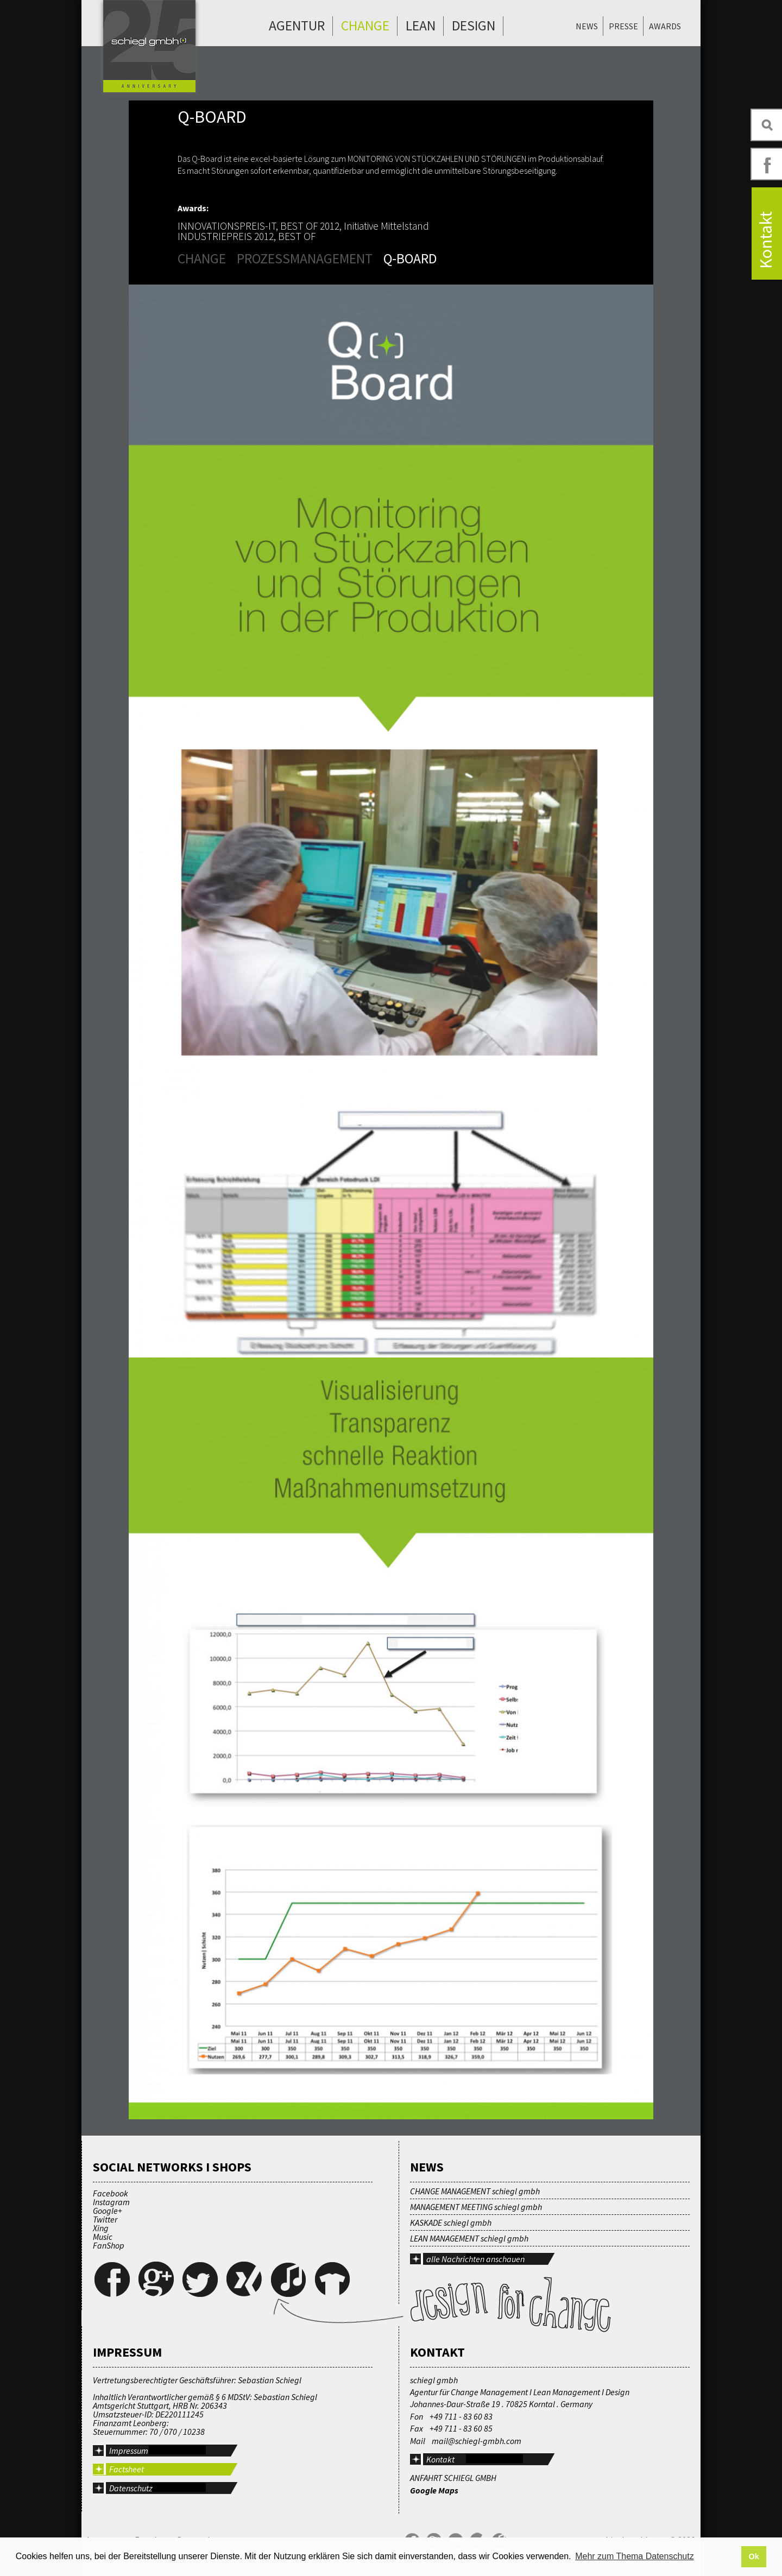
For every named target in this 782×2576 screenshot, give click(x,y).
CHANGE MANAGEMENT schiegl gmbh (475, 2191)
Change (365, 25)
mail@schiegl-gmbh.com (476, 2440)
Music (102, 2236)
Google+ (107, 2210)
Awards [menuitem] (665, 26)
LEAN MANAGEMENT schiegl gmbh (469, 2238)
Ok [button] (753, 2556)
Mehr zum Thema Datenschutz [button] (634, 2556)
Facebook (110, 2193)
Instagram (111, 2201)
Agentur (297, 25)
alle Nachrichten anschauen (475, 2258)
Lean (421, 25)
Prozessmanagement (305, 258)
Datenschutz (131, 2488)
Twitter (105, 2219)
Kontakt (440, 2459)
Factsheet (126, 2469)
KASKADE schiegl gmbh (450, 2222)
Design (473, 25)
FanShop (108, 2245)
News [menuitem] (587, 26)
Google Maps (434, 2490)
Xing (101, 2228)
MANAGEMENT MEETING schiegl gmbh (476, 2206)
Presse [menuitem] (623, 26)
